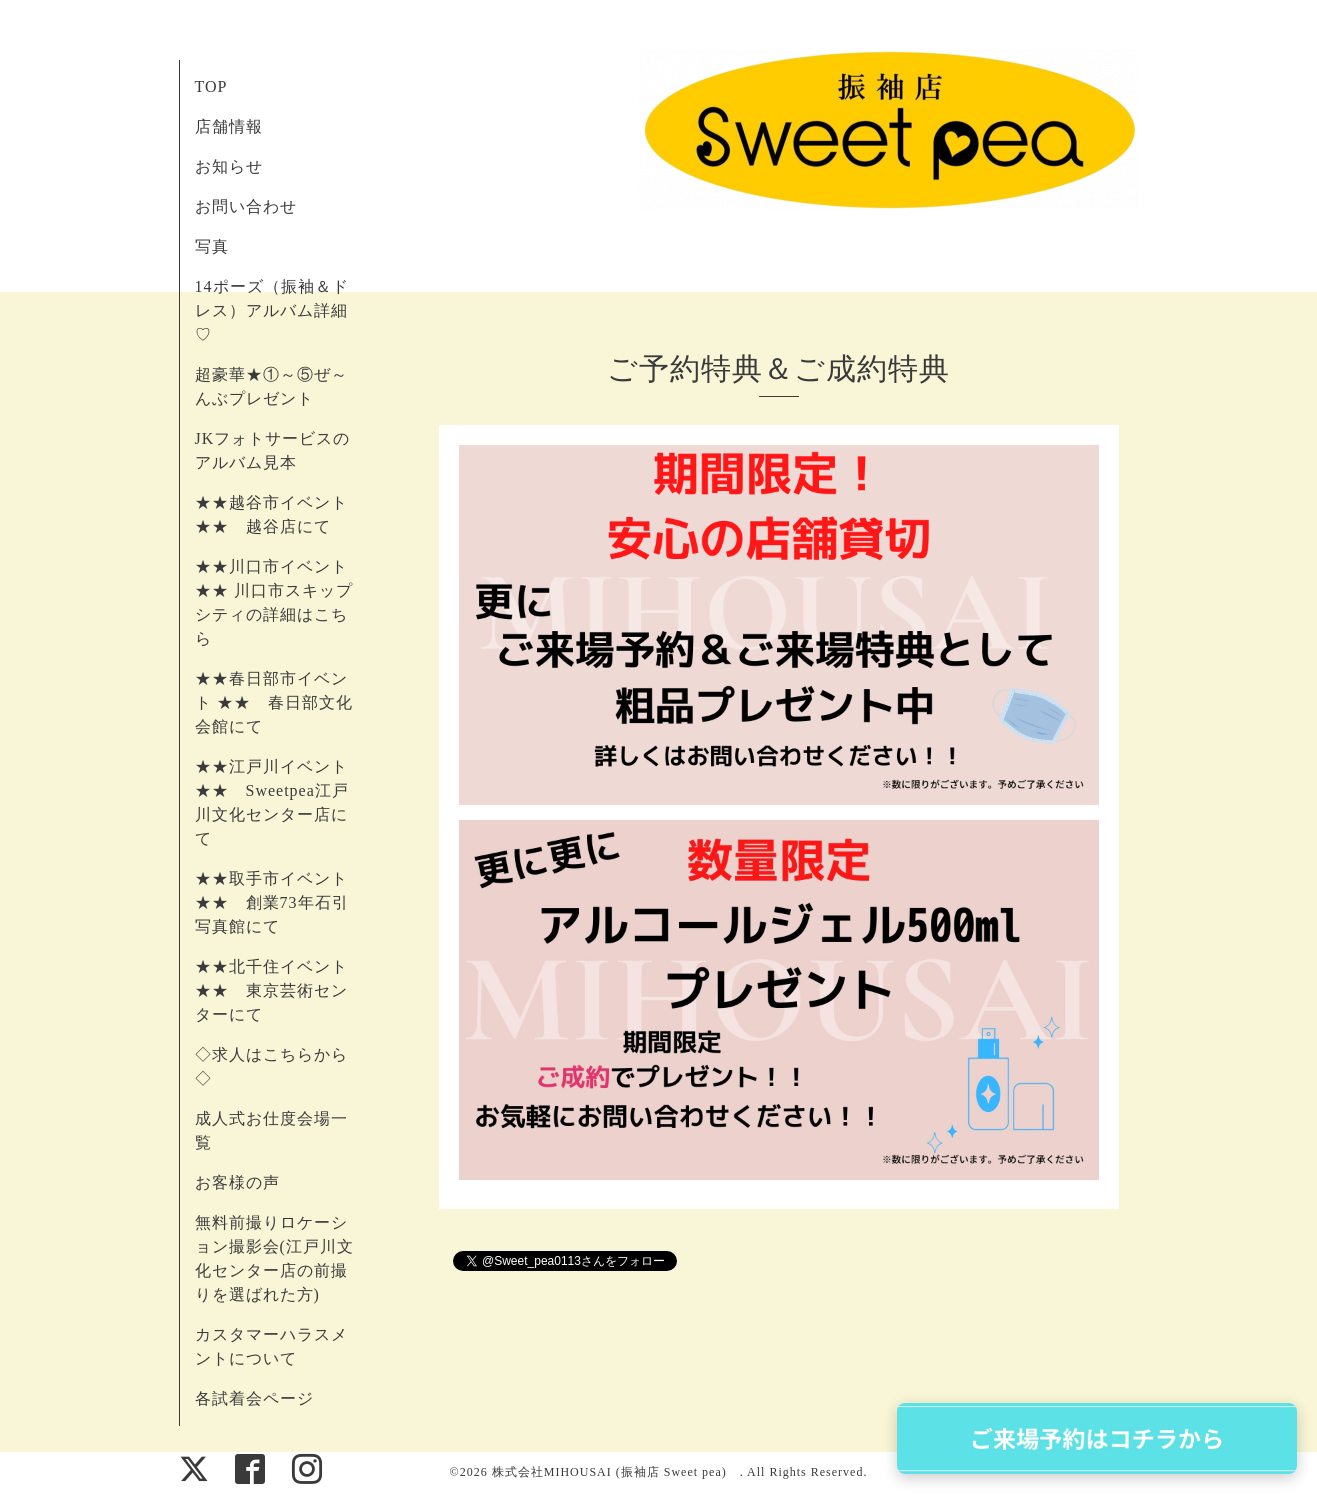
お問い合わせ (246, 206)
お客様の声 (237, 1182)
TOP (211, 86)
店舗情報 (229, 126)
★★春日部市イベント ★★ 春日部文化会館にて (274, 702)
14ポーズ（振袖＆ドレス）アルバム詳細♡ (272, 310)
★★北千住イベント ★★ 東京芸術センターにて (271, 990)
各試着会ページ (254, 1398)
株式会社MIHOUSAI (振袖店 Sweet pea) (616, 1472)
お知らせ (229, 166)
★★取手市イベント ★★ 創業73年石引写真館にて (272, 902)
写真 (212, 246)
